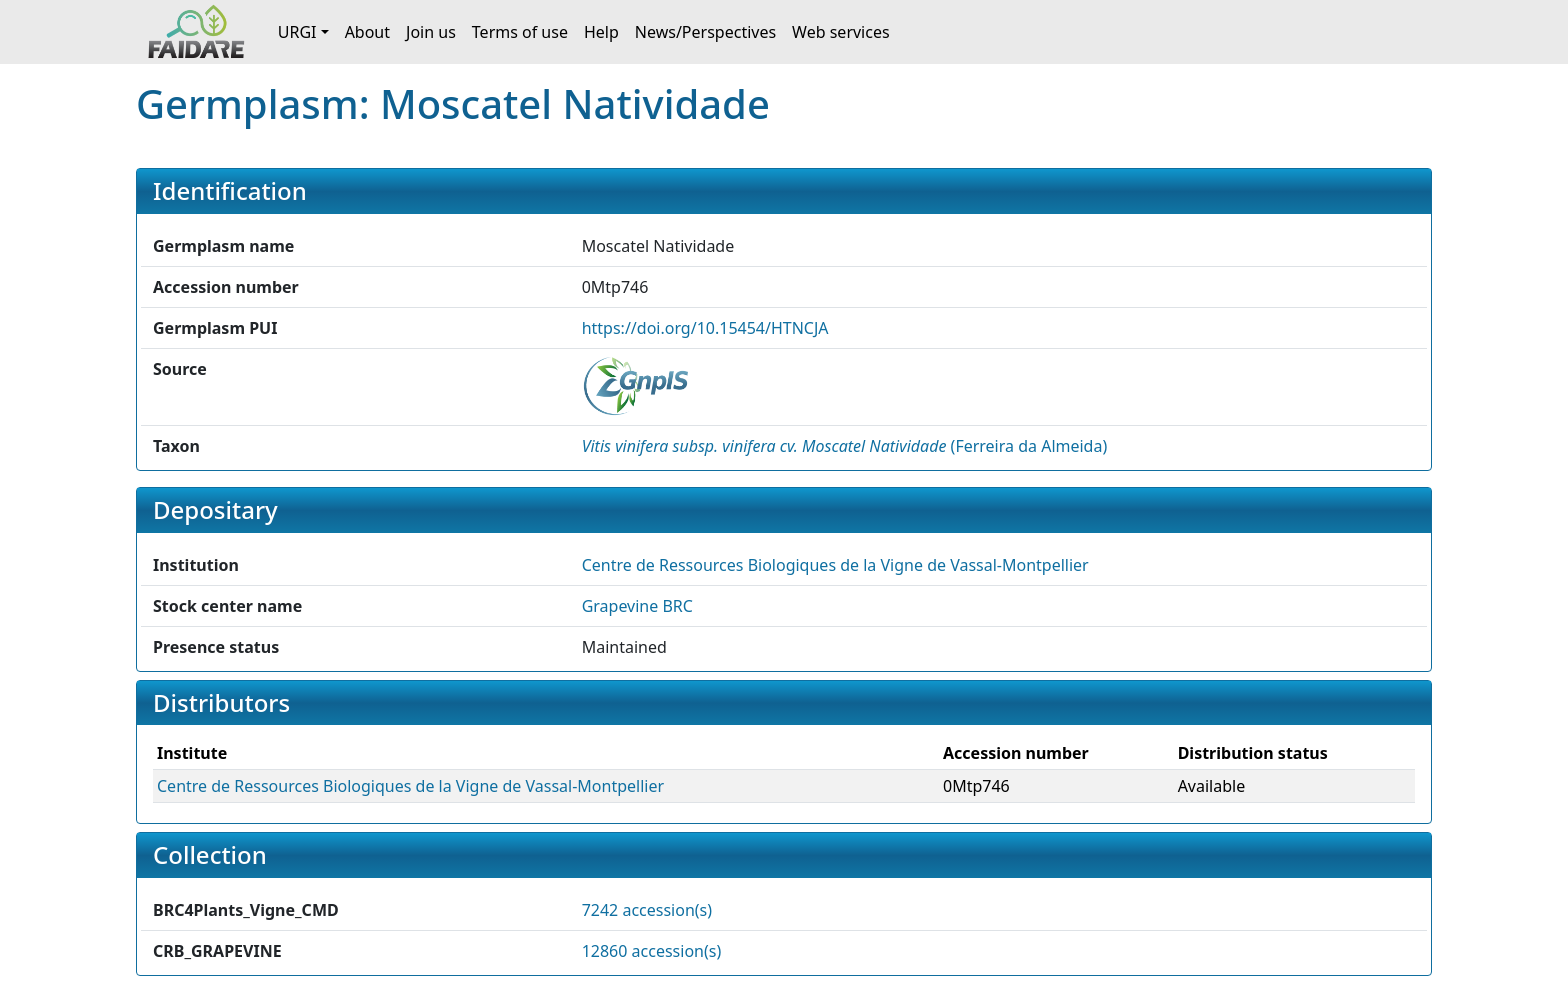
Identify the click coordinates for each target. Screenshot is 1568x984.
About (367, 32)
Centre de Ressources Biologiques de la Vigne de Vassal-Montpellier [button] (835, 565)
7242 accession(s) (647, 910)
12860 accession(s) (652, 951)
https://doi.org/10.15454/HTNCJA (705, 328)
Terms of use (520, 32)
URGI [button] (297, 32)
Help (601, 32)
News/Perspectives (705, 32)
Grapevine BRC (637, 606)
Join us (431, 32)
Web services (841, 32)
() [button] (845, 446)
